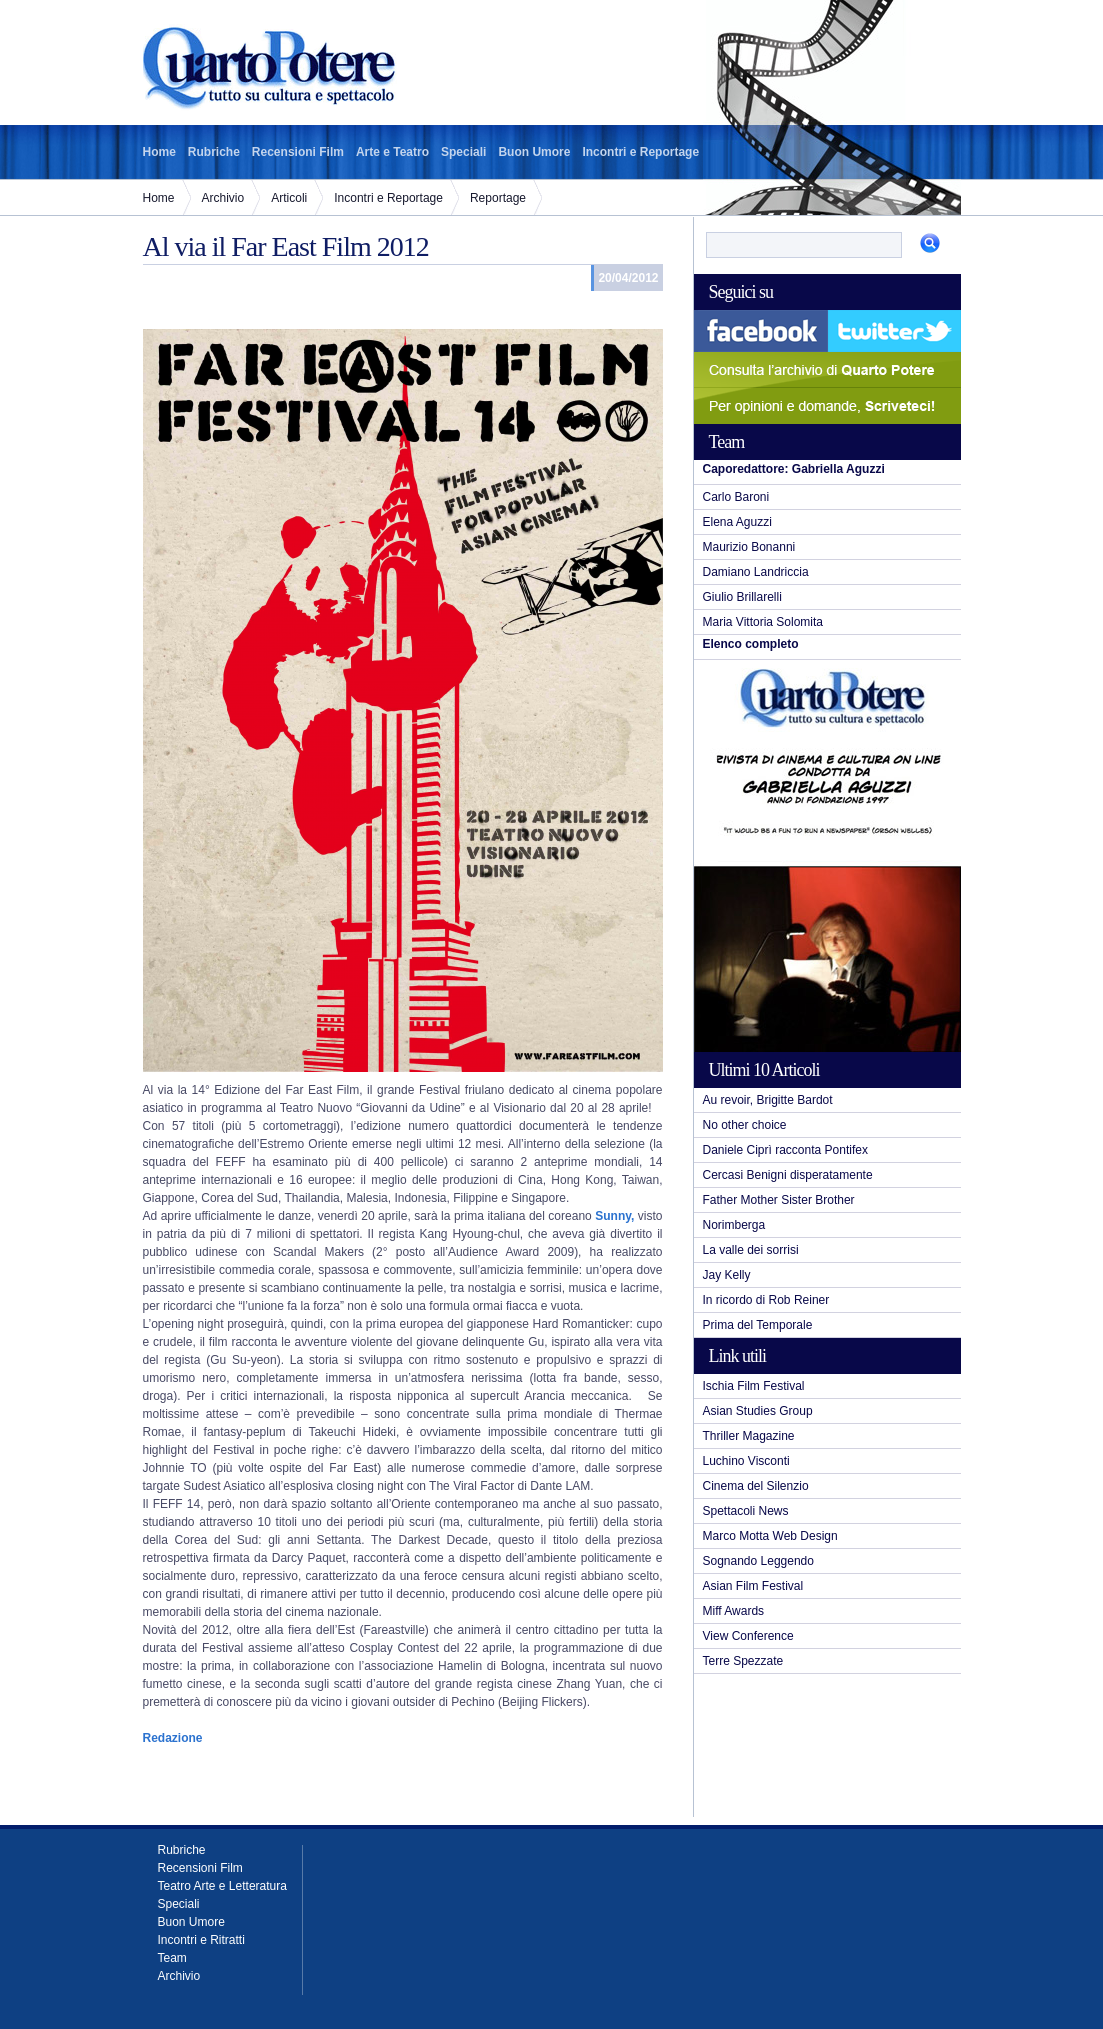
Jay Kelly (727, 1275)
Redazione (173, 1738)
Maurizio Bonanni (749, 547)
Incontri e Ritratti (201, 1940)
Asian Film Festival (753, 1586)
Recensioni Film (298, 152)
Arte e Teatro (392, 152)
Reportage (498, 198)
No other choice (745, 1125)
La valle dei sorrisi (751, 1250)
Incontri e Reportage (640, 152)
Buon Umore (534, 152)
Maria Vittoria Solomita (763, 622)
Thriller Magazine (749, 1436)
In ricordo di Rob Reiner (766, 1300)
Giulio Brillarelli (742, 597)
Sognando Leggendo (758, 1561)
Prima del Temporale (758, 1325)
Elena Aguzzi (737, 522)
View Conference (748, 1636)
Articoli (289, 198)
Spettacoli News (746, 1511)
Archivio (223, 198)
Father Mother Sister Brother (779, 1200)
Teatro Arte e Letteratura (222, 1886)
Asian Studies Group (758, 1411)
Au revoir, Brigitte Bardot (768, 1100)
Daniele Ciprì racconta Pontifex (785, 1150)
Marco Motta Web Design (770, 1536)
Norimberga (734, 1225)
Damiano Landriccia (756, 572)
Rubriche (214, 152)
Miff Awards (734, 1611)
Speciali (463, 152)
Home (159, 152)
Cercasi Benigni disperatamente (788, 1175)
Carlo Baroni (736, 497)
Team (172, 1958)
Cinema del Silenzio (756, 1486)
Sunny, (614, 1216)
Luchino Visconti (746, 1461)
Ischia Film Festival (754, 1386)
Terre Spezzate (743, 1661)
